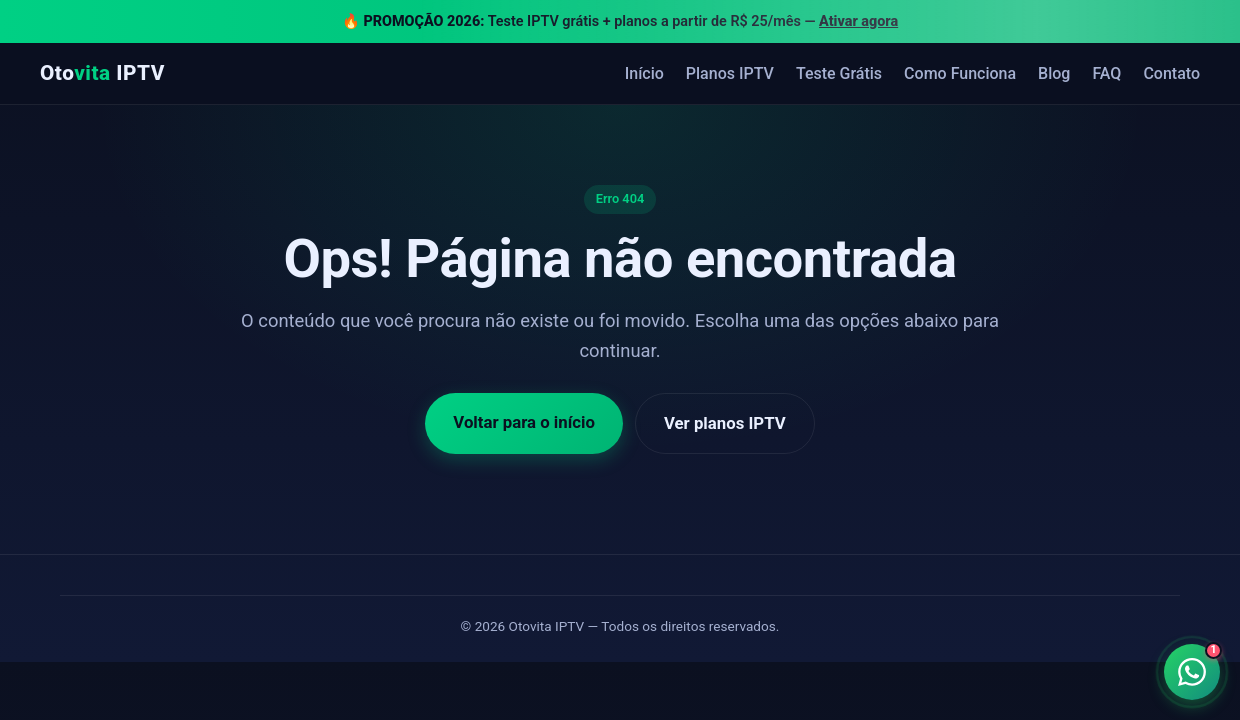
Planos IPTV (730, 73)
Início (644, 73)
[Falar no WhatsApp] (1192, 672)
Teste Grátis (839, 73)
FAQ (1106, 73)
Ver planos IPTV (725, 423)
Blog (1054, 73)
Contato (1171, 73)
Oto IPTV (102, 73)
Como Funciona (960, 73)
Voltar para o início (524, 422)
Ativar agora (858, 21)
